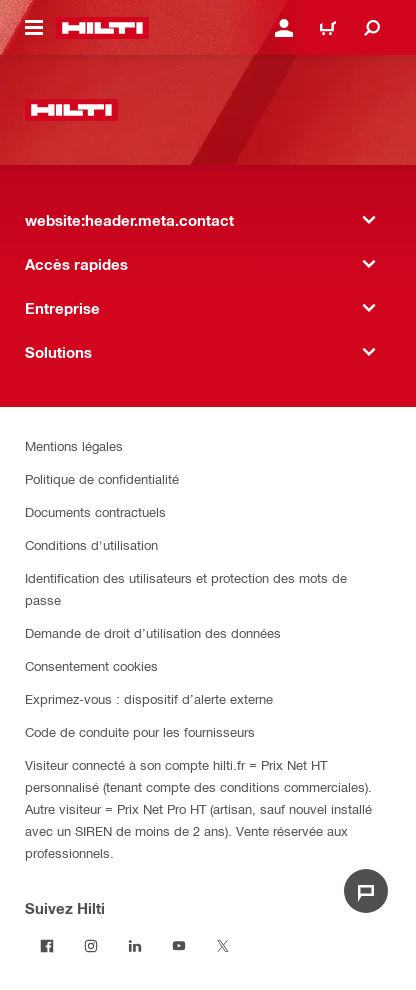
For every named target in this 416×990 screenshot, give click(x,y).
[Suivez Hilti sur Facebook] (47, 946)
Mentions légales (74, 445)
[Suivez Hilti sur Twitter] (223, 946)
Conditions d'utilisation (91, 544)
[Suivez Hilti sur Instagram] (91, 946)
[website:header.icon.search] (372, 28)
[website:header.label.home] (102, 28)
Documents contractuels (95, 511)
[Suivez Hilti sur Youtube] (179, 946)
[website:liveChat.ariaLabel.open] (366, 891)
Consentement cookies (91, 665)
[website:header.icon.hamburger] (34, 28)
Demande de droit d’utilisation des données (153, 632)
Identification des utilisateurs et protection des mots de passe (186, 588)
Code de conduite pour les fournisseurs (140, 731)
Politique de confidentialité (102, 478)
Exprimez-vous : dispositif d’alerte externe (149, 698)
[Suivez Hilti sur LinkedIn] (135, 946)
